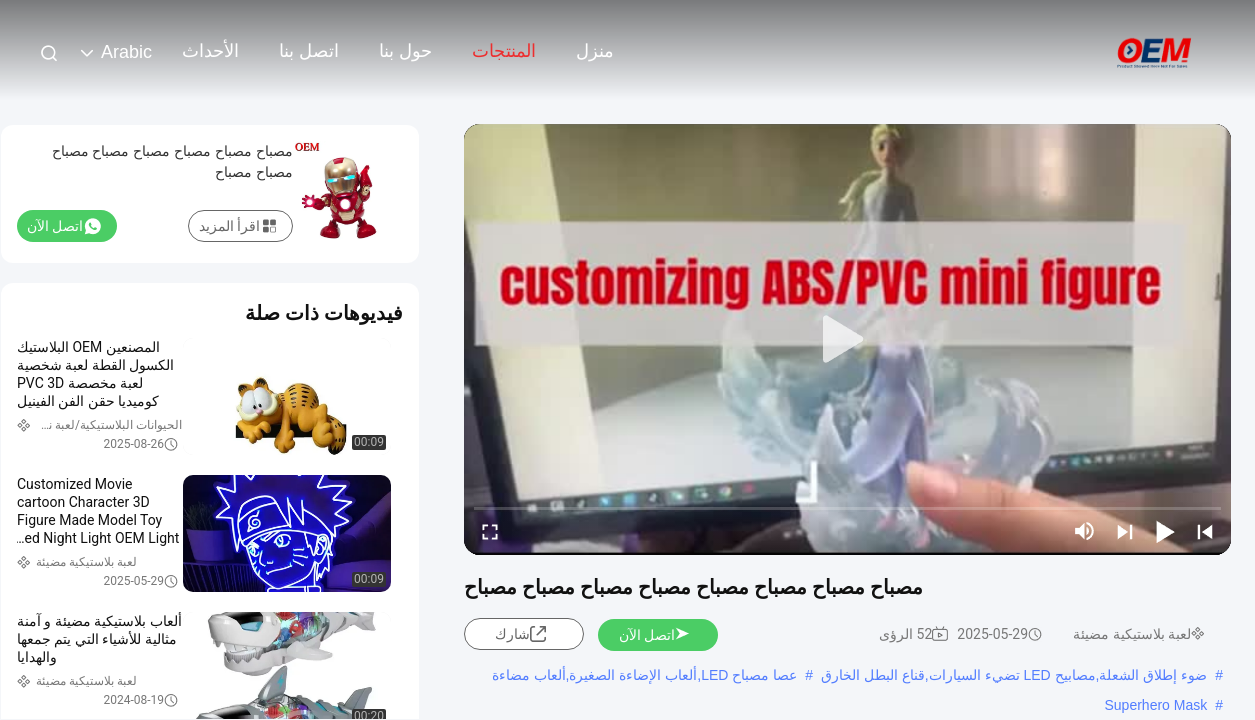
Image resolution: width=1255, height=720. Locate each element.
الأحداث (210, 51)
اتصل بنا (309, 51)
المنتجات (504, 51)
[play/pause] (1165, 531)
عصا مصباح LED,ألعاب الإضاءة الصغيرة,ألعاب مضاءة (644, 675)
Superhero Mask (1155, 705)
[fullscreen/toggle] (490, 531)
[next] (1125, 531)
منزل (595, 51)
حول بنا (405, 51)
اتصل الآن (655, 635)
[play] (848, 340)
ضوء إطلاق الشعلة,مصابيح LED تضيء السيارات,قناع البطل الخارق (1014, 675)
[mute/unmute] (1085, 531)
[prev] (1205, 531)
